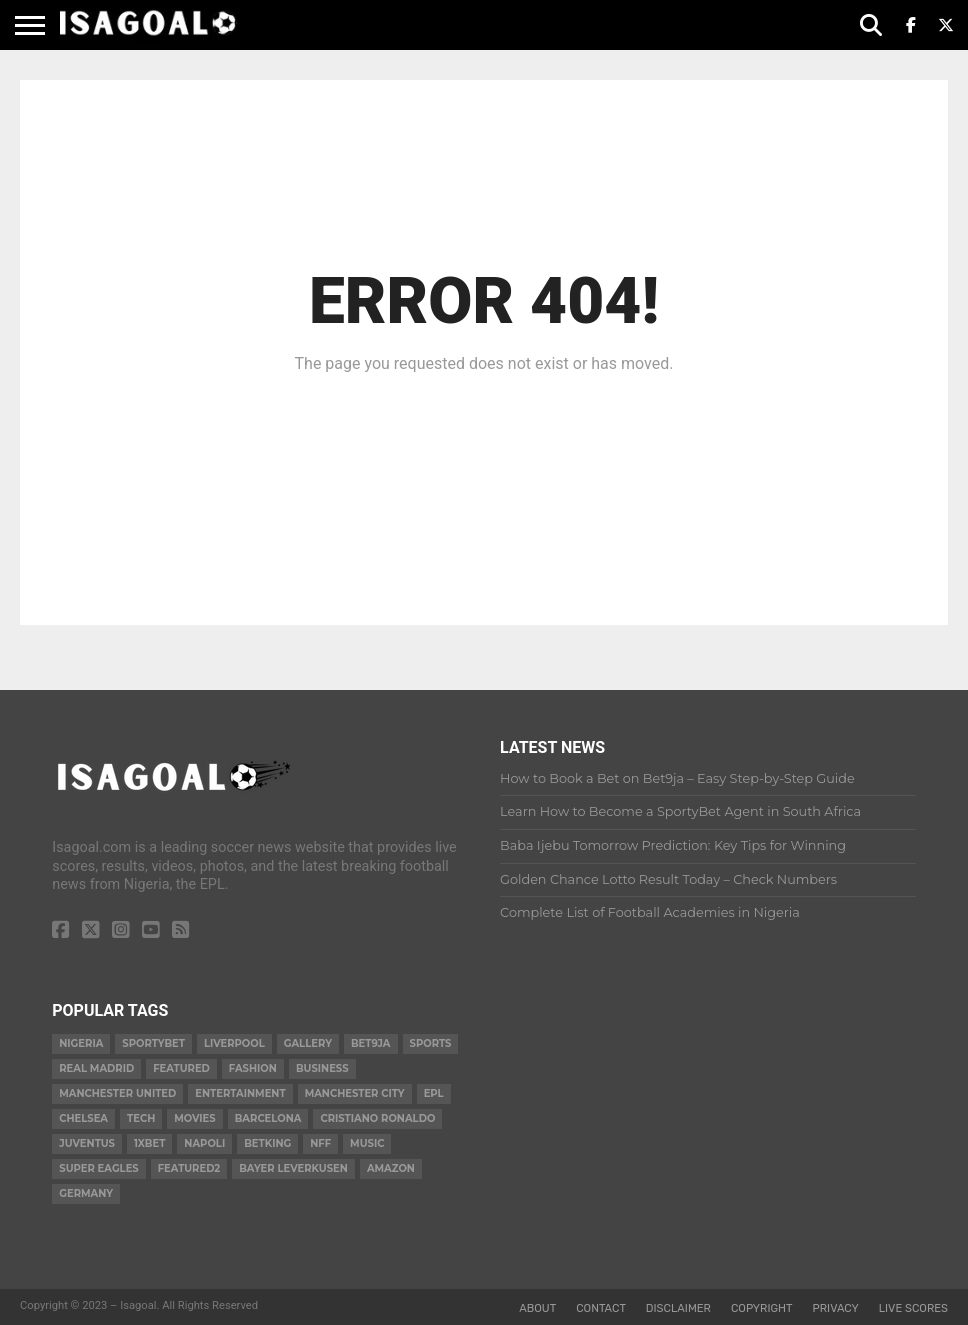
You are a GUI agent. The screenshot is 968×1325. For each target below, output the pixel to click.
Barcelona (268, 1118)
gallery (308, 1043)
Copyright (762, 1308)
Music (367, 1143)
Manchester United (117, 1093)
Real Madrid (96, 1068)
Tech (141, 1118)
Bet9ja (371, 1043)
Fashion (253, 1068)
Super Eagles (98, 1168)
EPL (434, 1093)
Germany (86, 1193)
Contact (601, 1308)
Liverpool (234, 1043)
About (537, 1308)
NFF (320, 1143)
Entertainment (240, 1093)
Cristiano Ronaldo (377, 1118)
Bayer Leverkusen (293, 1168)
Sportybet (153, 1043)
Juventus (87, 1143)
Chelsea (83, 1118)
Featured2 (189, 1168)
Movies (194, 1118)
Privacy (836, 1308)
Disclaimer (678, 1308)
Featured (181, 1068)
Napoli (204, 1143)
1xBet (149, 1143)
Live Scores (913, 1308)
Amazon (391, 1168)
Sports (431, 1043)
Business (322, 1068)
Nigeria (81, 1043)
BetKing (267, 1143)
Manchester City (355, 1093)
